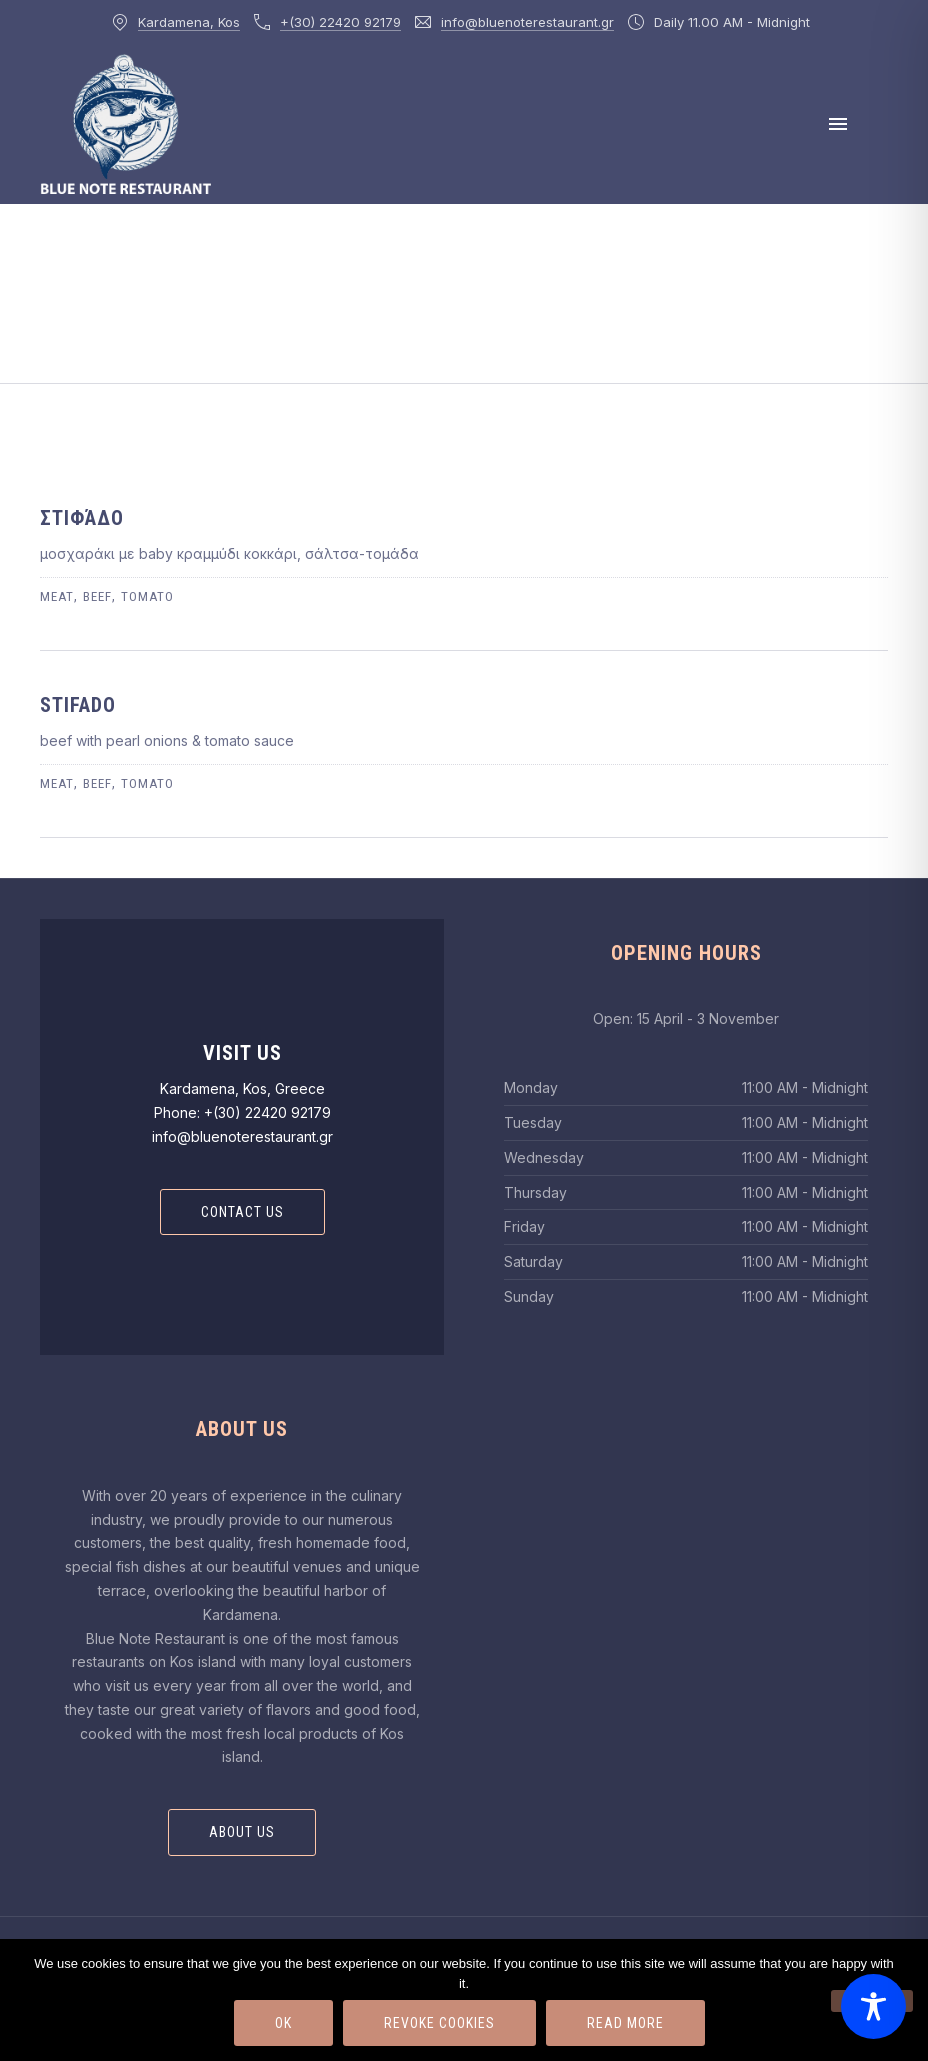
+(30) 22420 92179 (340, 22)
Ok (283, 2023)
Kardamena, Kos (189, 22)
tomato (147, 596)
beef (97, 596)
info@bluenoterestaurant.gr (527, 22)
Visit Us (242, 1053)
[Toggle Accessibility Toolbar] (873, 2006)
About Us (242, 1832)
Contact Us (242, 1212)
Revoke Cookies (439, 2023)
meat (57, 596)
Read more (625, 2023)
